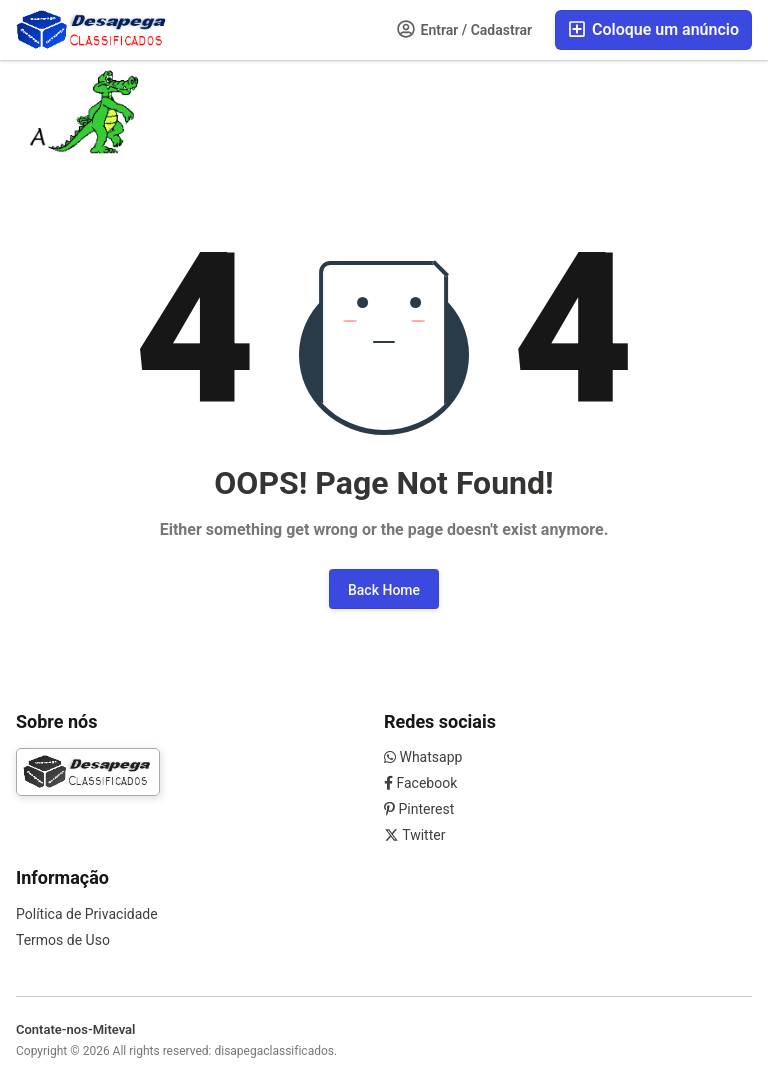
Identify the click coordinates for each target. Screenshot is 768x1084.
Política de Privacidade (87, 914)
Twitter (414, 835)
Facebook (420, 783)
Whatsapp (423, 757)
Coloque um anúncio (653, 29)
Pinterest (419, 809)
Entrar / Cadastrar (464, 29)
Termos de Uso (63, 940)
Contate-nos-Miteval (75, 1029)
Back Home (384, 590)
